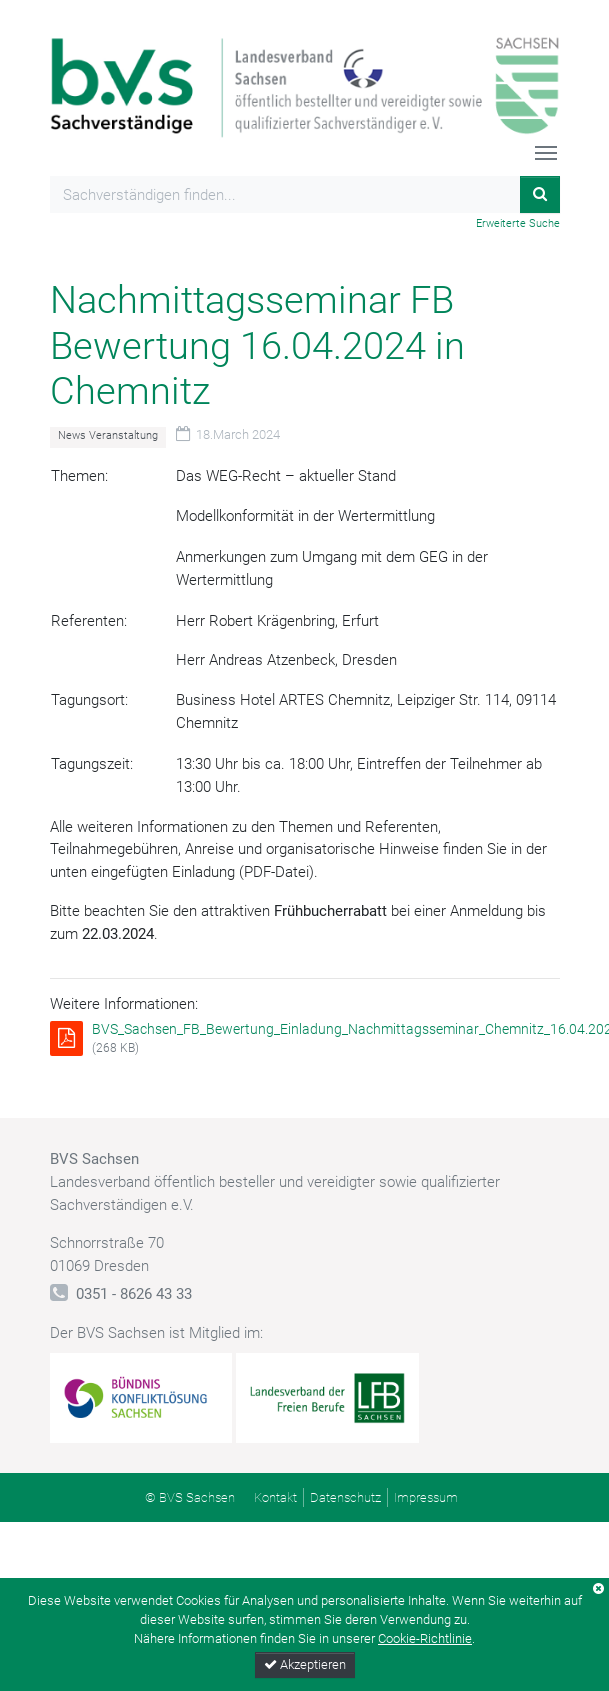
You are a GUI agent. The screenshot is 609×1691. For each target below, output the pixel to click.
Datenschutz (345, 1497)
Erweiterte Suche (518, 223)
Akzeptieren (305, 1664)
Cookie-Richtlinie (425, 1638)
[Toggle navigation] (546, 153)
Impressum (426, 1497)
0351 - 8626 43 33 (134, 1294)
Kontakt (275, 1497)
